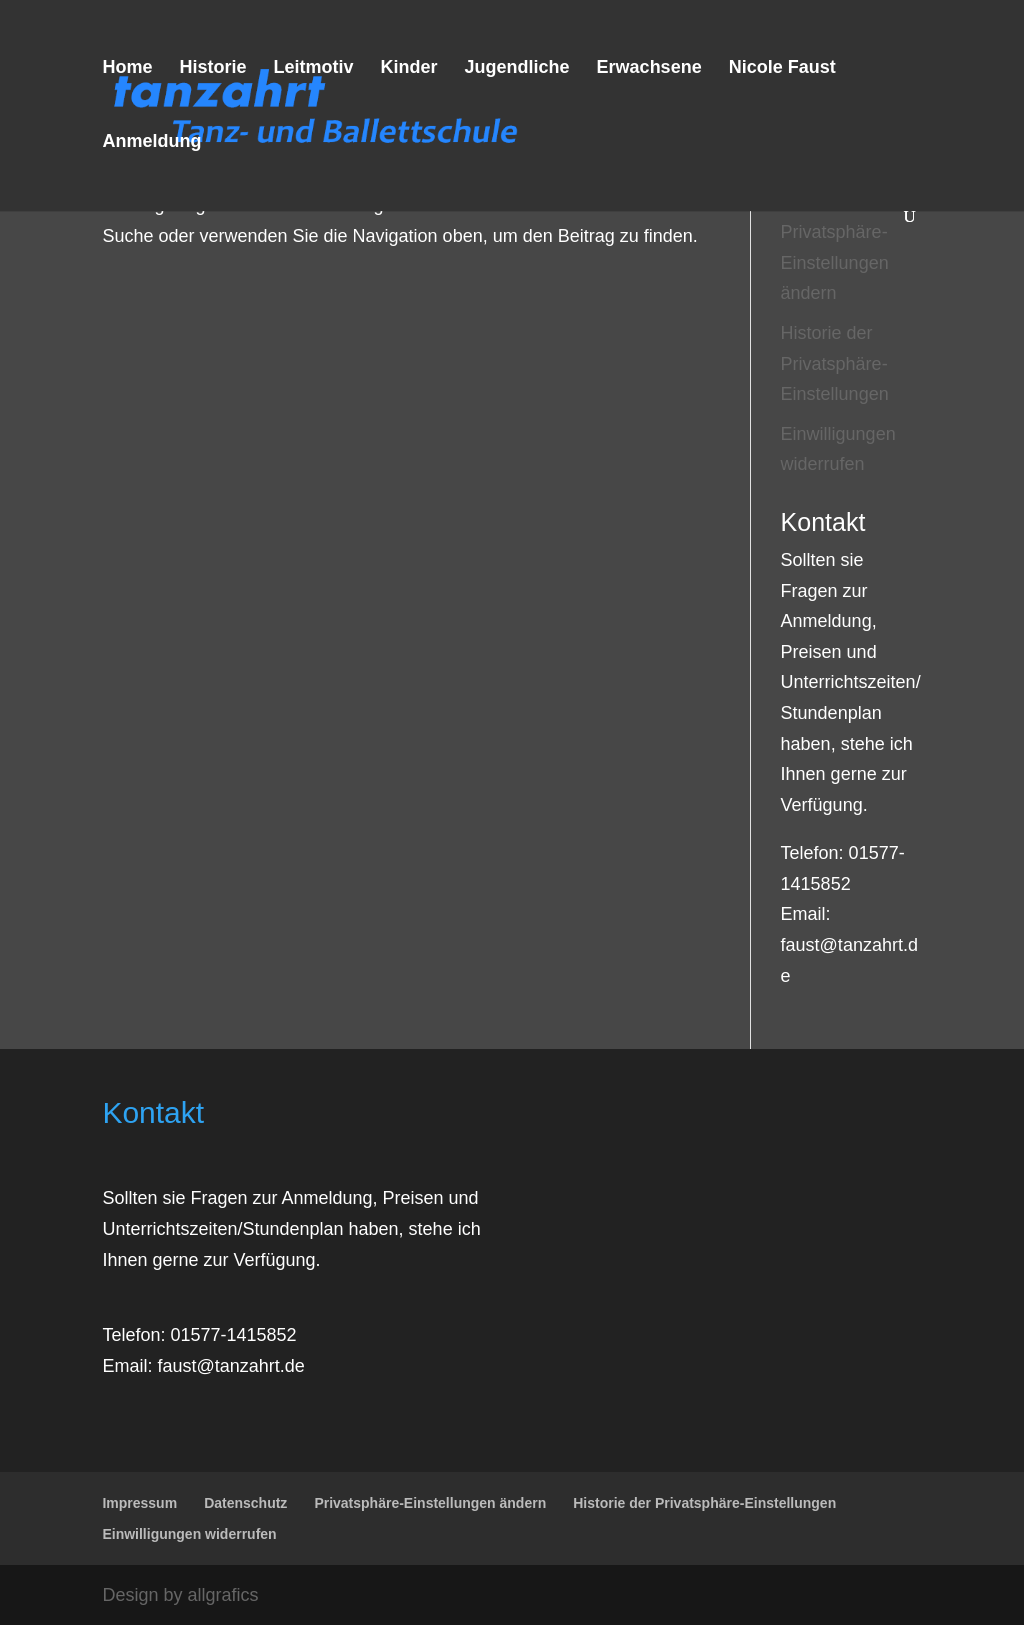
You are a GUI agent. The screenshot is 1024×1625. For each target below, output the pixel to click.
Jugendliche (517, 68)
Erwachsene (649, 68)
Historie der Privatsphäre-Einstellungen (835, 363)
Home (127, 68)
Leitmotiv (313, 68)
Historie (212, 68)
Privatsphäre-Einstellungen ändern (835, 262)
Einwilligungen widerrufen (189, 1534)
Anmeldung (151, 142)
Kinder (409, 68)
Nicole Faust (782, 68)
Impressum (139, 1503)
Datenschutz (245, 1503)
